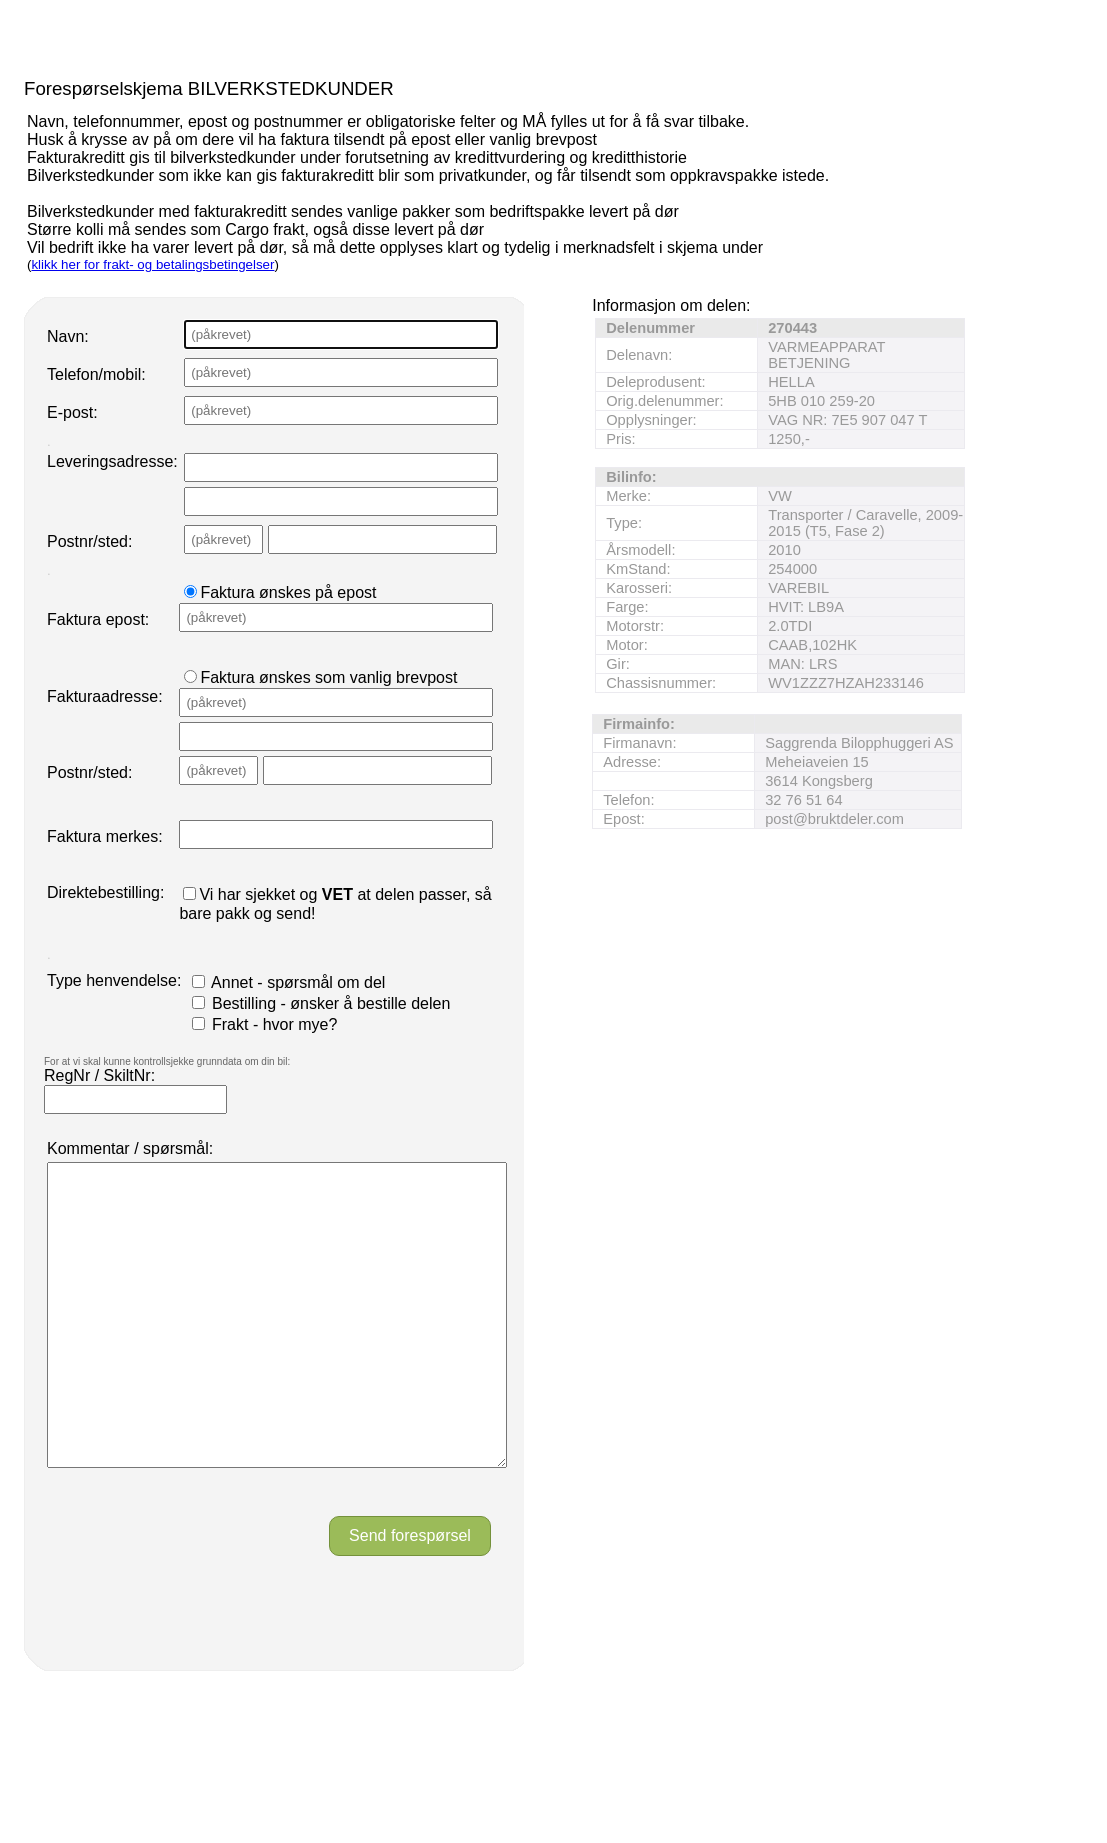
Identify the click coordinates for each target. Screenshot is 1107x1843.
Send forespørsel (410, 1595)
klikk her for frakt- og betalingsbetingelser (152, 264)
